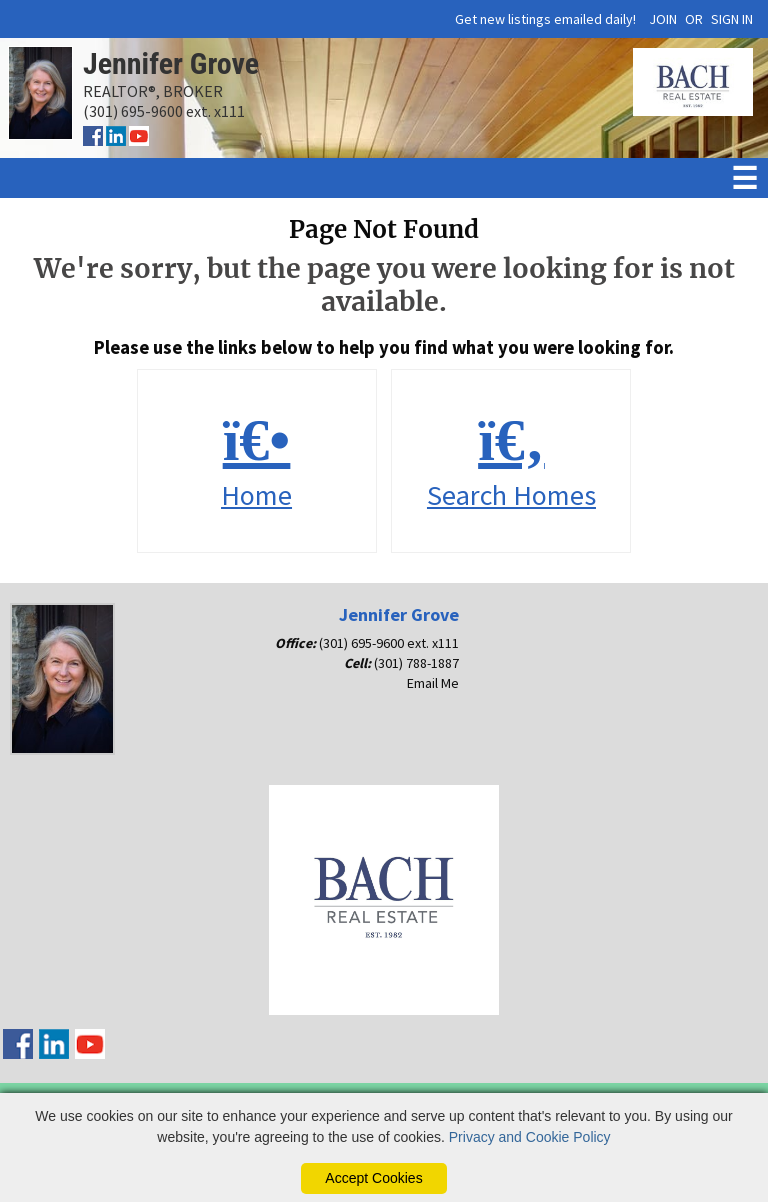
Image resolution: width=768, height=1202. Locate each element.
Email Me (433, 683)
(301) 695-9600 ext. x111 (389, 643)
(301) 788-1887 (416, 663)
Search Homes (511, 461)
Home (257, 461)
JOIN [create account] (663, 19)
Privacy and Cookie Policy (530, 1137)
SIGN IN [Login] (732, 19)
